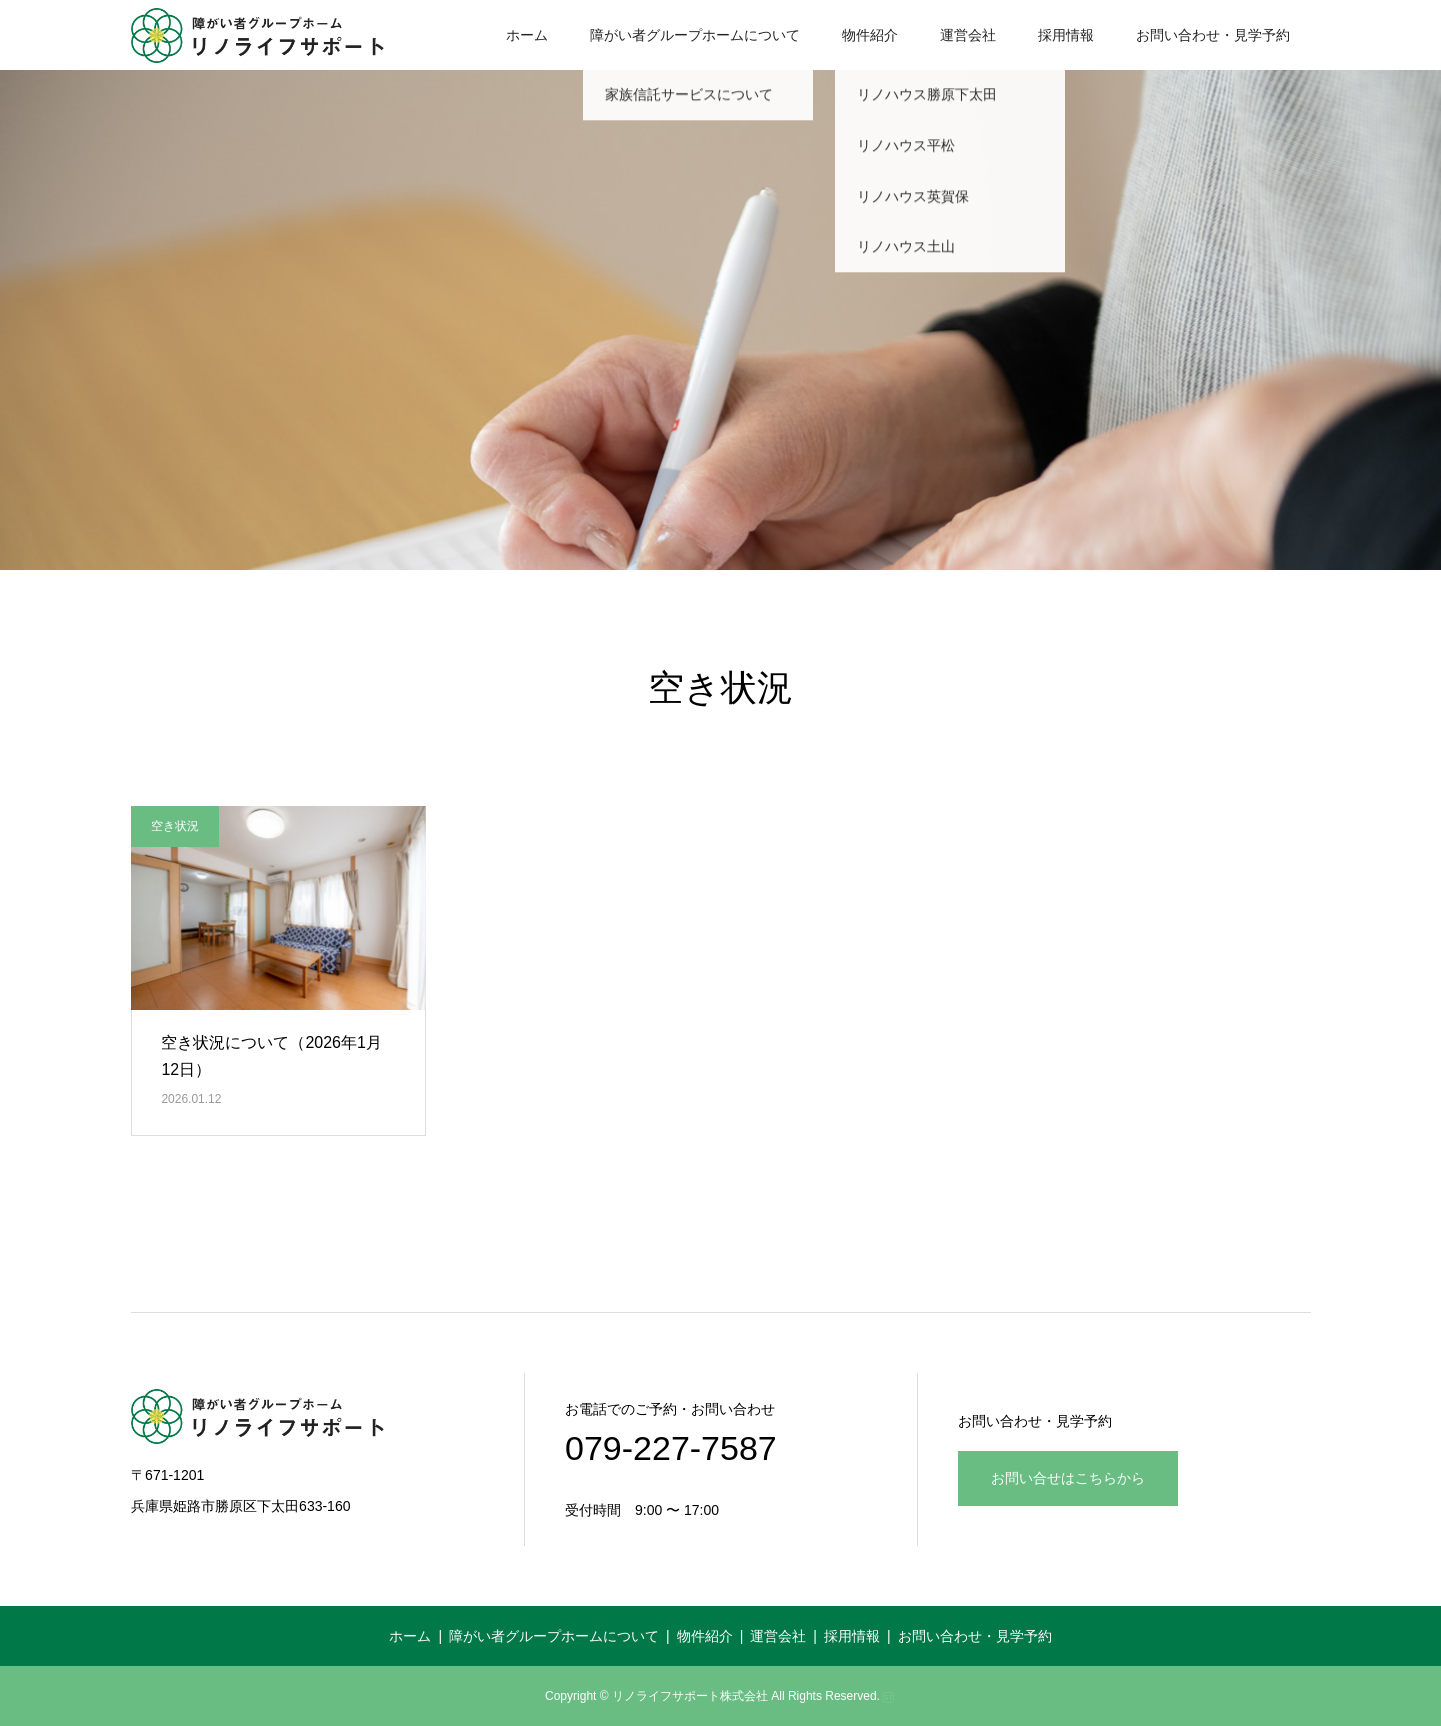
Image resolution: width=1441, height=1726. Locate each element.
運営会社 (968, 35)
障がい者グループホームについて (695, 35)
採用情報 (1066, 35)
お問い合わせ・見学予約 (1213, 35)
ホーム (527, 35)
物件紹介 (870, 35)
